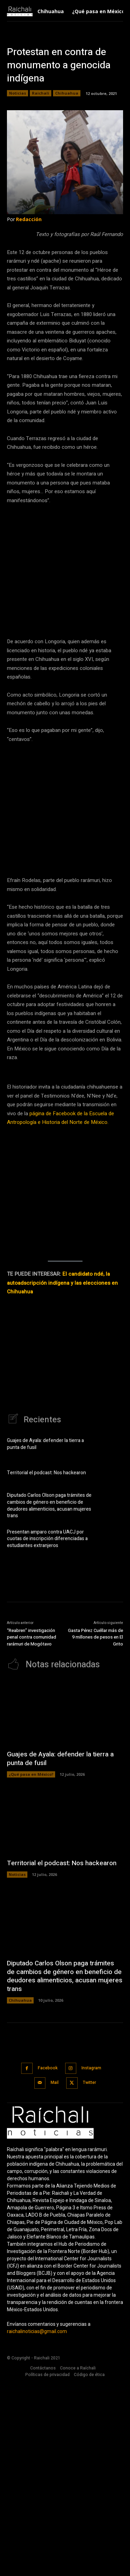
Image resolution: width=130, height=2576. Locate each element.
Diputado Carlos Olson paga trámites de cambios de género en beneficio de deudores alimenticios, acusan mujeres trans (49, 1700)
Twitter (89, 2277)
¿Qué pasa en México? (31, 1968)
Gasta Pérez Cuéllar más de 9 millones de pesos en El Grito (95, 1832)
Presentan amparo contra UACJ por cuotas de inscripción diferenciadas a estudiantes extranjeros (47, 1733)
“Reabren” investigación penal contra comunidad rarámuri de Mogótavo (31, 1832)
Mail (55, 2277)
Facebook (48, 2262)
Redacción (29, 219)
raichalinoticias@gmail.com (37, 2526)
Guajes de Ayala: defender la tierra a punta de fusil (45, 1638)
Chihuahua (66, 93)
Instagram (91, 2262)
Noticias (17, 93)
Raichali (40, 93)
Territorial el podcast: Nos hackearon (46, 1667)
